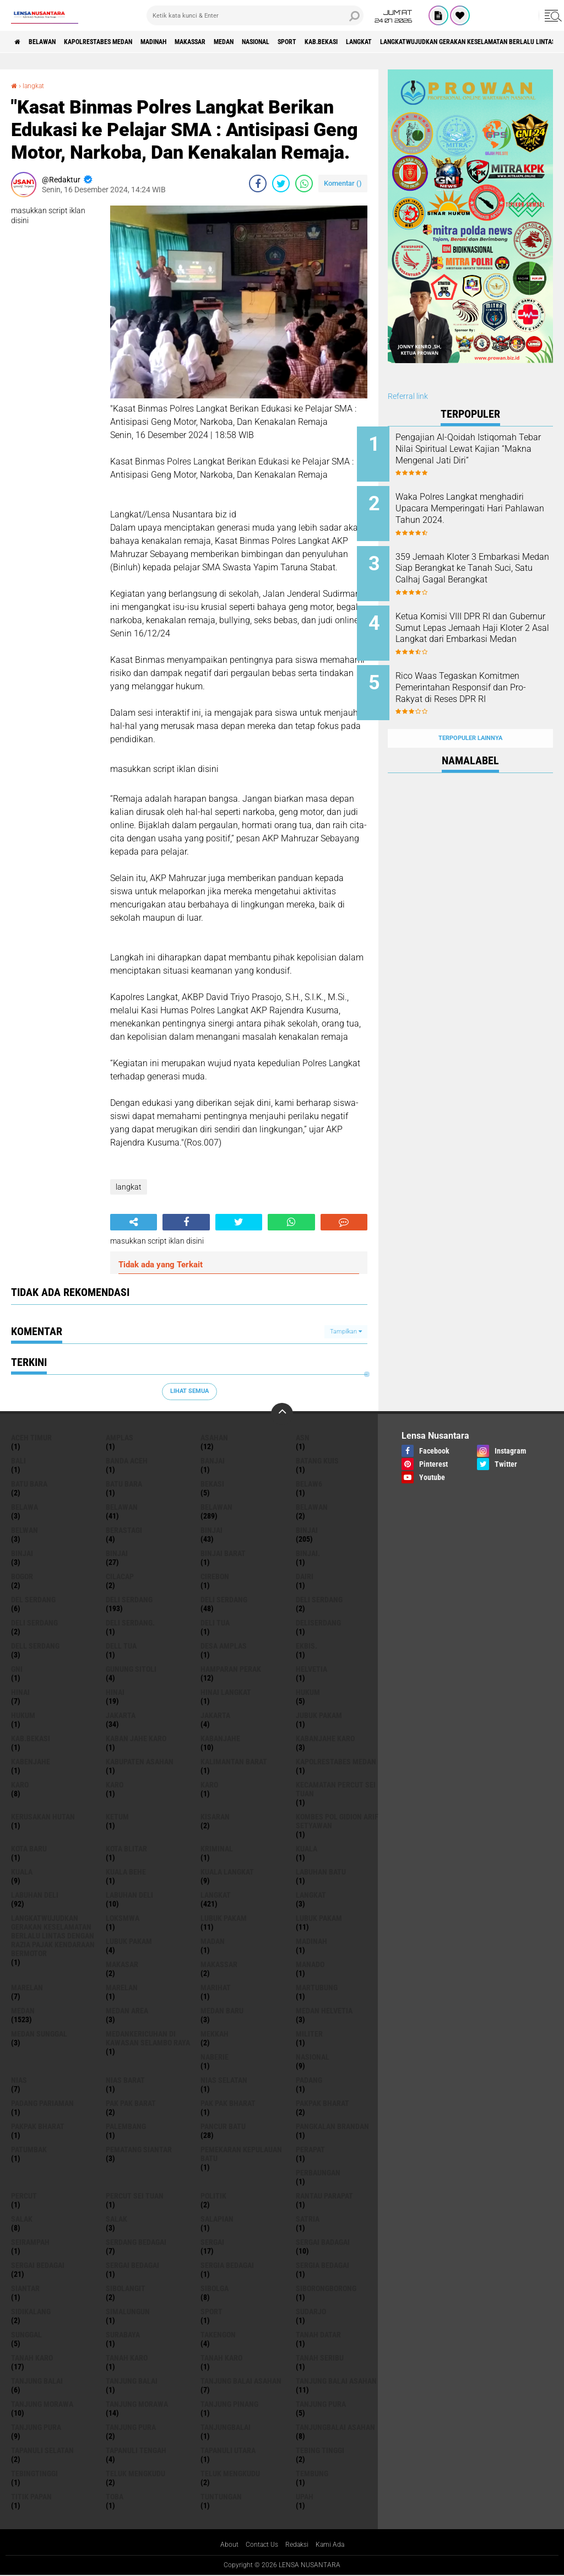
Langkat (311, 1895)
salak (21, 2219)
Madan (212, 1941)
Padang (309, 2080)
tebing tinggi (320, 2450)
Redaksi (298, 2545)
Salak (116, 2219)
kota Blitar (126, 1848)
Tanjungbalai (225, 2427)
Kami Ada (335, 2545)
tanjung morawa (42, 2404)
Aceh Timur (31, 1437)
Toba (114, 2496)
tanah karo (32, 2357)
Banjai (212, 1460)
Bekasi (212, 1483)
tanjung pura (321, 2404)
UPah (304, 2496)
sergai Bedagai (37, 2265)
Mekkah (214, 2033)
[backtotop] (282, 1414)
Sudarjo (311, 2311)
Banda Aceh (127, 1460)
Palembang (126, 2126)
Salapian (217, 2219)
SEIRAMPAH (30, 2242)
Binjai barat (223, 1553)
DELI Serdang (319, 1599)
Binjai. (308, 1553)
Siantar (25, 2288)
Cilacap (120, 1576)
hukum (308, 1692)
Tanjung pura (36, 2427)
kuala (306, 1848)
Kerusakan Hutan (43, 1816)
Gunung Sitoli (131, 1669)
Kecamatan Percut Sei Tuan (336, 1789)
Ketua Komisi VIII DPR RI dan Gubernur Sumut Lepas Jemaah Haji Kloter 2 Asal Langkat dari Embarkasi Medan (482, 627)
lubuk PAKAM (319, 1918)
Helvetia (311, 1669)
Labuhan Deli (129, 1895)
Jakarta (215, 1715)
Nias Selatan (223, 2080)
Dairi (304, 1576)
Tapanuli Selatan (42, 2450)
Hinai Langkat (225, 1692)
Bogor (22, 1576)
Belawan (216, 1507)
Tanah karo (127, 2357)
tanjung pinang (229, 2404)
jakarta (120, 1715)
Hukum (23, 1715)
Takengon (218, 2334)
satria (307, 2219)
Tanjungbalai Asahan (335, 2427)
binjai (211, 1530)
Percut (24, 2195)
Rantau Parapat (324, 2195)
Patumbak (29, 2149)
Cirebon (214, 1576)
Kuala (21, 1871)
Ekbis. (306, 1645)
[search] (255, 15)
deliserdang (318, 1622)
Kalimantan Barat (233, 1761)
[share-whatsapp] (304, 183)
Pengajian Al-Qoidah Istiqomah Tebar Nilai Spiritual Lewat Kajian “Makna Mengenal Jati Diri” (485, 454)
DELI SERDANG (34, 1622)
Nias (19, 2080)
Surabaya (123, 2334)
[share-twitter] (281, 183)
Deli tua (215, 1622)
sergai (212, 2242)
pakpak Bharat (37, 2126)
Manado (310, 1964)
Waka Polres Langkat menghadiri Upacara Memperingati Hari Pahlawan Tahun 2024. (483, 510)
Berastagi (124, 1530)
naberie (214, 2057)
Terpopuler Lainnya (470, 713)
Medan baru (221, 2010)
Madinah (189, 41)
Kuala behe (126, 1871)
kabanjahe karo (325, 1738)
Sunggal (26, 2334)
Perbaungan (318, 2172)
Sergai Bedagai (132, 2265)
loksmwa (122, 1918)
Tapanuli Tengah (136, 2450)
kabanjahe (220, 1738)
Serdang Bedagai (136, 2242)
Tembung (312, 2473)
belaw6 (309, 1483)
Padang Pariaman (42, 2103)
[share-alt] (133, 1222)
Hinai (115, 1692)
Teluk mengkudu (230, 2473)
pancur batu (223, 2126)
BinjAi (22, 1553)
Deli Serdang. (130, 1622)
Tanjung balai (132, 2381)
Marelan (122, 1987)
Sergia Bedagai (322, 2265)
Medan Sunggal (39, 2033)
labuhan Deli (34, 1895)
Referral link (408, 396)
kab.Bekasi (404, 41)
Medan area (127, 2010)
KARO (209, 1784)
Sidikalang (31, 2311)
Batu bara (29, 1483)
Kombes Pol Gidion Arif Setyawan (337, 1821)
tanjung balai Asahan (240, 2381)
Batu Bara (124, 1483)
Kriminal (216, 1848)
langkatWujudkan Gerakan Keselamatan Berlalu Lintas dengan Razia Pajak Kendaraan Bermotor (53, 1936)
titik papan (31, 2496)
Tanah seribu (320, 2357)
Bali (18, 1460)
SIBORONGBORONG (326, 2288)
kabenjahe (30, 1761)
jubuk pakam (319, 1715)
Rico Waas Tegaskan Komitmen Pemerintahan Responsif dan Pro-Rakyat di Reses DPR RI (481, 677)
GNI (17, 1669)
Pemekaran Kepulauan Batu (241, 2154)
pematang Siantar (139, 2149)
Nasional (321, 41)
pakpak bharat (322, 2103)
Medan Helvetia (324, 2010)
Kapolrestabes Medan (121, 41)
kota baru (29, 1848)
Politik (213, 2195)
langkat (452, 41)
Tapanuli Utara (228, 2450)
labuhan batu (321, 1871)
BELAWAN (52, 41)
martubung (317, 1987)
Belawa (24, 1507)
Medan (279, 41)
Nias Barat (125, 2080)
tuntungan (221, 2496)
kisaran (215, 1816)
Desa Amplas (223, 1645)
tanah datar (318, 2334)
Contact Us (259, 2545)
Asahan (214, 1437)
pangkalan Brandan (332, 2126)
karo (20, 1784)
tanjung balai (37, 2381)
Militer (309, 2033)
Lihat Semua (189, 1391)
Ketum (117, 1816)
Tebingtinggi (34, 2473)
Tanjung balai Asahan (336, 2381)
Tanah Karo (221, 2357)
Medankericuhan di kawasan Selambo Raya (148, 2038)
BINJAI (117, 1553)
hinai (20, 1692)
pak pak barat (131, 2103)
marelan (27, 1987)
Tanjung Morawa (137, 2404)
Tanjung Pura (131, 2427)
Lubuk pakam (129, 1941)
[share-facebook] (258, 183)
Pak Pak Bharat (228, 2103)
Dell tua (121, 1645)
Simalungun (128, 2311)
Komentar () (343, 183)
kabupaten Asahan (139, 1761)
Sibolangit (125, 2288)
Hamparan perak (230, 1669)
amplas (119, 1437)
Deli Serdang (223, 1599)
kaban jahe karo (136, 1738)
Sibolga (214, 2288)
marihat (215, 1987)
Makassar (236, 41)
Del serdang (33, 1599)
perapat (310, 2149)
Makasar (122, 1964)
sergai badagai (323, 2242)
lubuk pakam (223, 1918)
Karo (114, 1784)
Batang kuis (317, 1460)
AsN (303, 1437)
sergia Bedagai (227, 2265)
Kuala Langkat (227, 1871)
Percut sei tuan (135, 2195)
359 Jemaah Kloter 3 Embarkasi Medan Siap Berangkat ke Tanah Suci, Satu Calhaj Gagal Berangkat (485, 565)
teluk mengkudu (135, 2473)
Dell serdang (35, 1645)
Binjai (307, 1530)
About (222, 2545)
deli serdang (129, 1599)
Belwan (24, 1530)
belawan (122, 1507)
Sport (361, 41)
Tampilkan (346, 1331)
